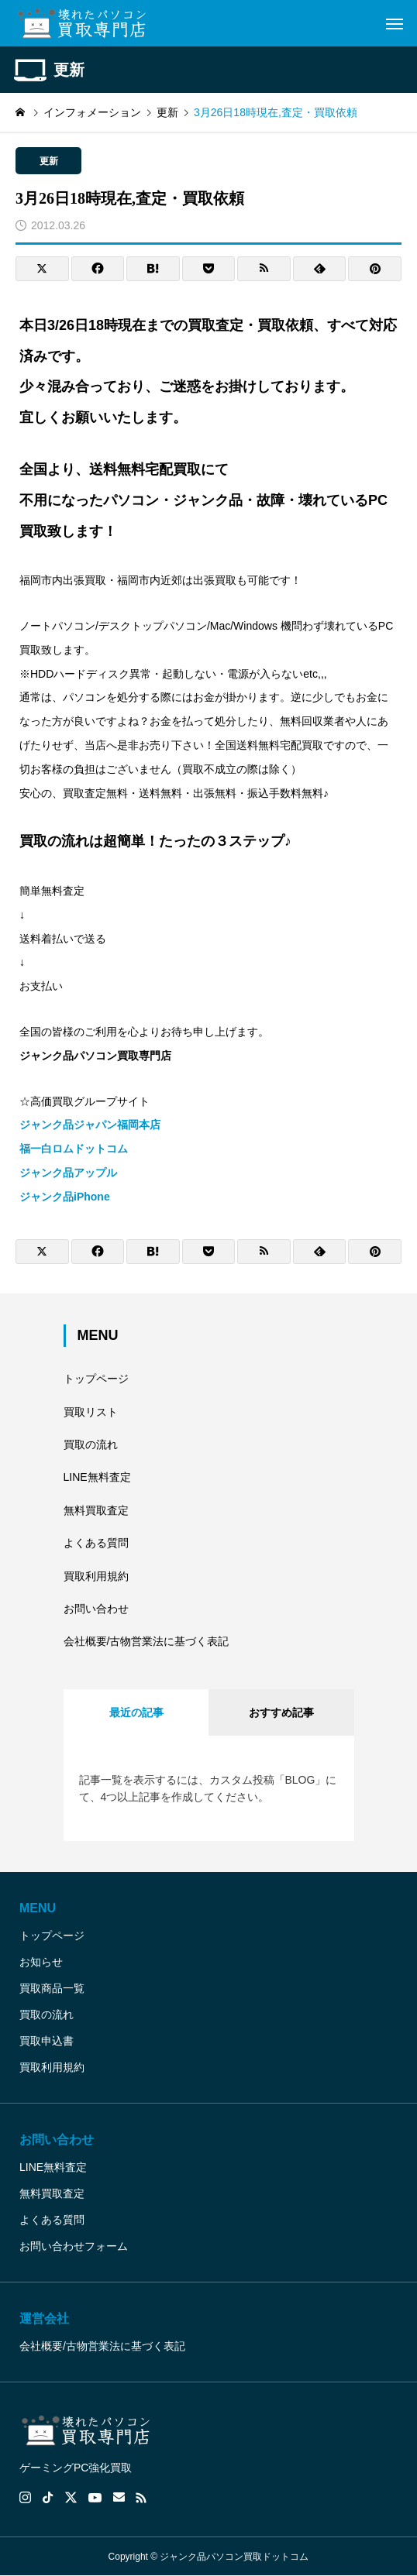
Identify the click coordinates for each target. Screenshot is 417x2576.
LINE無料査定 (97, 1477)
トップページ (96, 1378)
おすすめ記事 (281, 1712)
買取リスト (91, 1412)
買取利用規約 (96, 1576)
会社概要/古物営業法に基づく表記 (146, 1641)
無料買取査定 (96, 1510)
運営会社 (44, 2318)
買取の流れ (91, 1444)
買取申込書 (46, 2041)
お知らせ (41, 1962)
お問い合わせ (96, 1608)
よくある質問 (96, 1543)
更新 (49, 161)
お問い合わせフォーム (73, 2246)
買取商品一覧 (51, 1988)
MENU (37, 1908)
